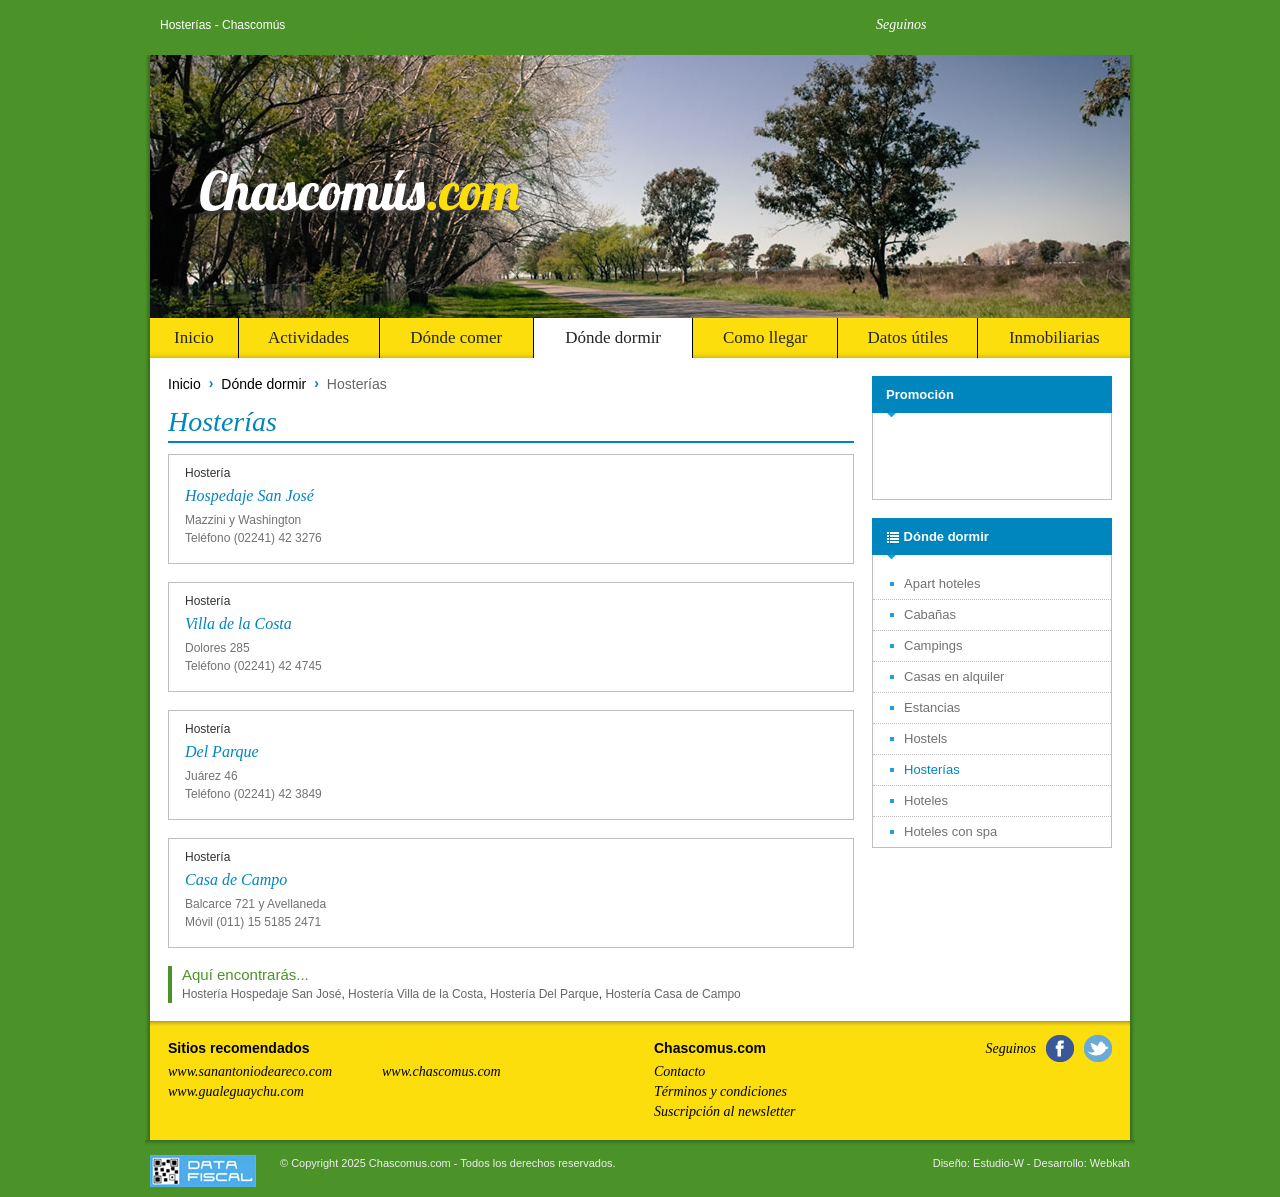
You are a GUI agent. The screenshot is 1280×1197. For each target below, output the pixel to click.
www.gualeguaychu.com (236, 1091)
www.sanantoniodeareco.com (250, 1071)
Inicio (194, 337)
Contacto (679, 1071)
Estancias (932, 707)
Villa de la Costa (238, 623)
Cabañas (930, 614)
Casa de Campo (236, 879)
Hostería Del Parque (544, 994)
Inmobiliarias (1054, 337)
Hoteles (926, 800)
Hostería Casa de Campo (672, 994)
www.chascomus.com (441, 1071)
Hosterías (932, 769)
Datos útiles (907, 337)
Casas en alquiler (954, 676)
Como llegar (765, 337)
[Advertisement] (994, 457)
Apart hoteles (942, 583)
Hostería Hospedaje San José (261, 994)
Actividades (308, 337)
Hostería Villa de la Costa (415, 994)
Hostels (925, 738)
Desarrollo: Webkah (1082, 1163)
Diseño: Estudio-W (978, 1163)
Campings (933, 645)
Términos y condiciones (720, 1091)
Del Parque (222, 751)
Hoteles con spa (950, 831)
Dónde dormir (613, 337)
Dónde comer (456, 337)
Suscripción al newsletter (725, 1111)
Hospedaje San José (249, 495)
